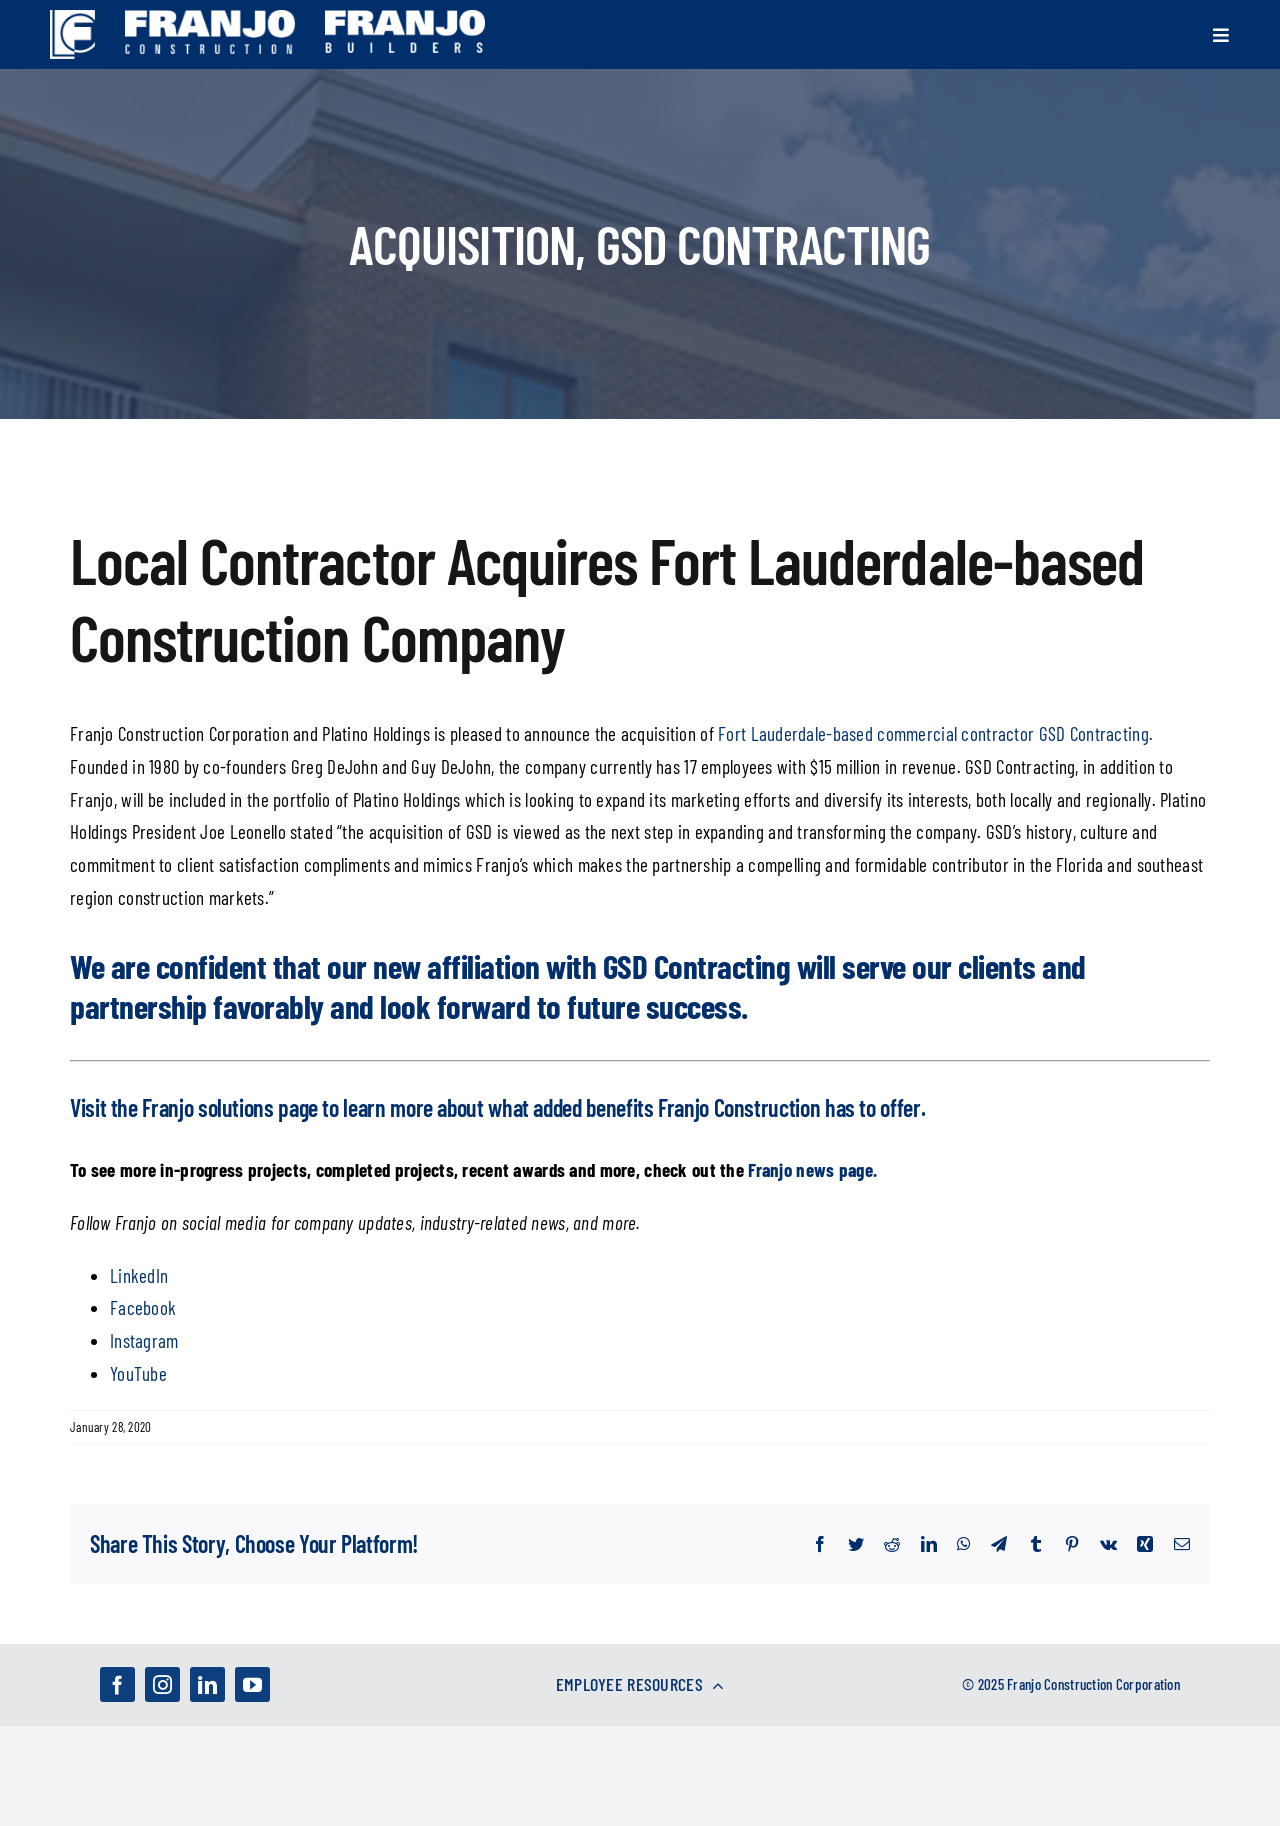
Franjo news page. (812, 1169)
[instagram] (162, 1684)
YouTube (138, 1373)
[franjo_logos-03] (210, 19)
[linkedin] (207, 1684)
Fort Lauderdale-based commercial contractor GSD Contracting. (935, 733)
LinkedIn (139, 1275)
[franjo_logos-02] (405, 19)
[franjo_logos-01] (72, 19)
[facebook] (117, 1684)
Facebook (143, 1307)
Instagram (144, 1340)
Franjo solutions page (229, 1107)
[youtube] (252, 1684)
